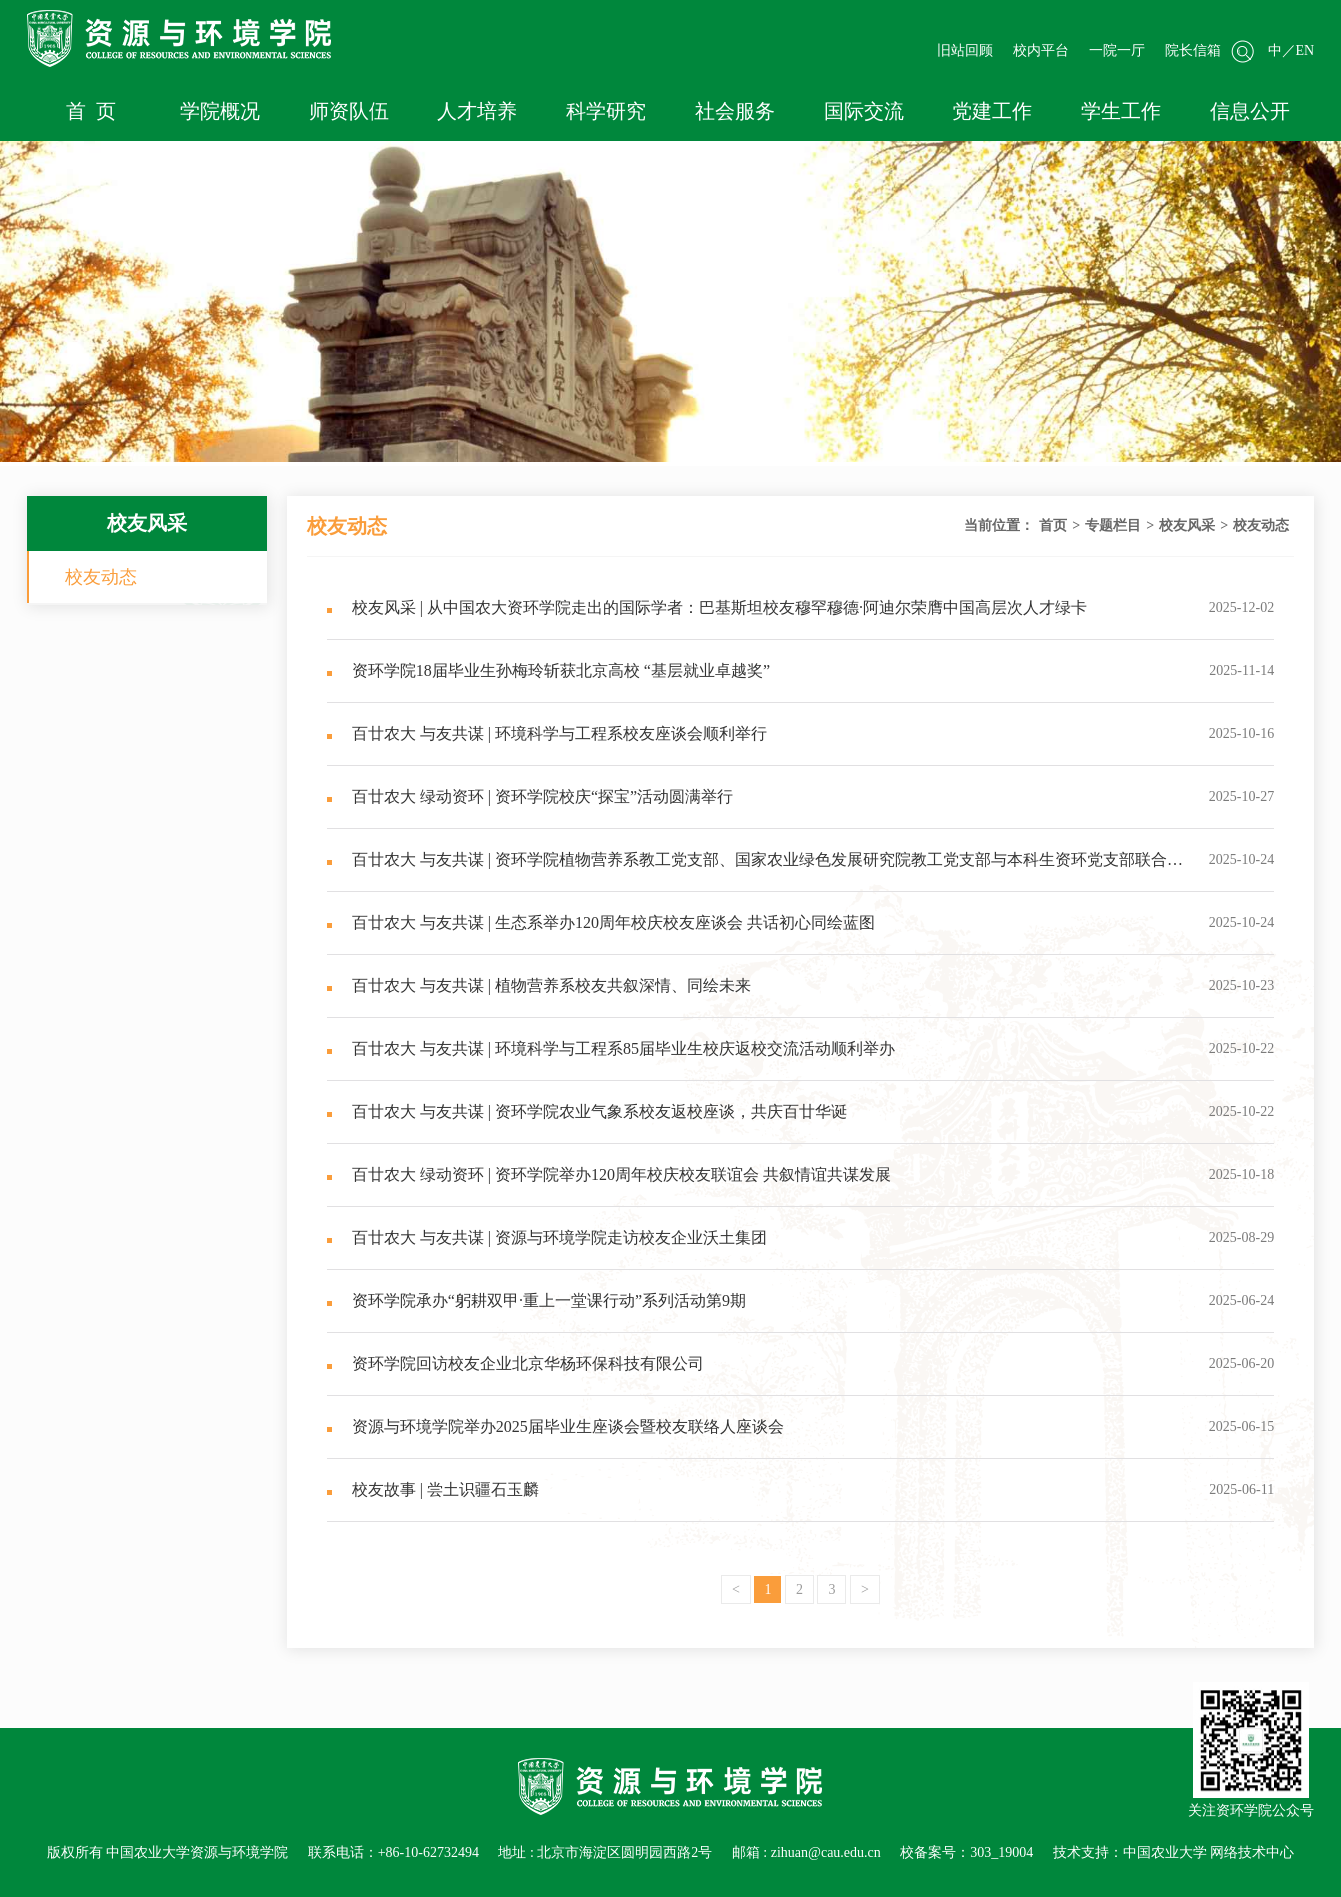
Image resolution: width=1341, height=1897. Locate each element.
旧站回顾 (965, 50)
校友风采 (1187, 525)
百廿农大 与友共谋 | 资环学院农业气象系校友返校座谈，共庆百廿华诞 (587, 1111)
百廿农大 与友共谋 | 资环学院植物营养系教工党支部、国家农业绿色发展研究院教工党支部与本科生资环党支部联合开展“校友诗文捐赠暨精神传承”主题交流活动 (755, 871)
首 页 (91, 111)
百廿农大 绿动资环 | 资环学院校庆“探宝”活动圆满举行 (530, 796)
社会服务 (735, 111)
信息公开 (1250, 111)
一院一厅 (1117, 50)
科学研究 (606, 111)
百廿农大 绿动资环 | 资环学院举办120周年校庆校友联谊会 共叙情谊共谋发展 (609, 1174)
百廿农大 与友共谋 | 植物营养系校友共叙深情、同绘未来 (539, 985)
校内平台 (1041, 50)
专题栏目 (1113, 525)
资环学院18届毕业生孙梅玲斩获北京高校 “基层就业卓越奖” (548, 670)
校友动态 (101, 577)
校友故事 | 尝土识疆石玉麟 (433, 1489)
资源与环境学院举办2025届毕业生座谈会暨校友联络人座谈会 (555, 1426)
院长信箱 (1193, 50)
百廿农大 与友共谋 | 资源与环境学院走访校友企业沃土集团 (547, 1237)
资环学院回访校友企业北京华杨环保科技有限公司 (515, 1363)
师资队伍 (349, 111)
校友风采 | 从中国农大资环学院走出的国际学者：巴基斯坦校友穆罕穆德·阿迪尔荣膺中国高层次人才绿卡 (707, 607)
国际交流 (864, 111)
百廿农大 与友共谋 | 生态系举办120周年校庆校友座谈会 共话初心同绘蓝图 (601, 922)
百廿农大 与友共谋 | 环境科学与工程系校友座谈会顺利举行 (547, 733)
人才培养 (477, 111)
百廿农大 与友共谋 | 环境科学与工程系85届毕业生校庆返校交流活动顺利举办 (611, 1048)
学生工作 (1121, 111)
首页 (1053, 525)
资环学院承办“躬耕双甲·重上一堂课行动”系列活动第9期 (536, 1300)
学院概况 (220, 111)
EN (1305, 50)
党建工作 (992, 111)
